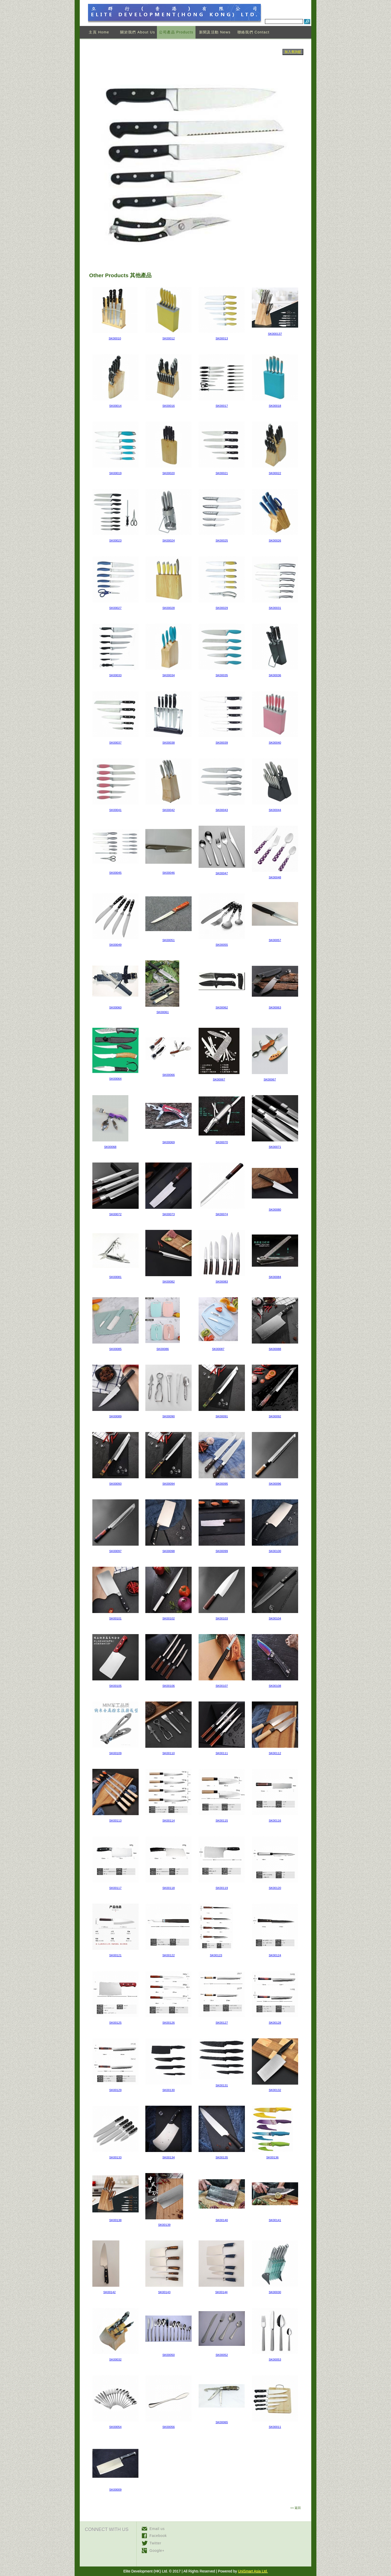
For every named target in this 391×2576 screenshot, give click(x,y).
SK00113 (115, 1820)
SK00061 (162, 1012)
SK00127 (222, 2022)
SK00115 (222, 1820)
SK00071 (275, 1146)
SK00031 (275, 607)
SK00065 (222, 2422)
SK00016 (168, 405)
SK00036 (275, 675)
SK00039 (222, 742)
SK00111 (222, 1753)
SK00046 (168, 872)
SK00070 (222, 1142)
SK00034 (168, 675)
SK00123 (216, 1955)
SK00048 (275, 877)
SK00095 (222, 1483)
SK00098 (168, 1551)
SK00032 (115, 2359)
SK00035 (222, 675)
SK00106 (168, 1685)
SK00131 (222, 2085)
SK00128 (275, 2022)
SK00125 (115, 2022)
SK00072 (115, 1214)
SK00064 (115, 1078)
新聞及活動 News (215, 32)
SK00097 (115, 1551)
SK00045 (115, 872)
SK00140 (222, 2220)
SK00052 (222, 2354)
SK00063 (275, 1007)
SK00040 (275, 742)
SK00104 (275, 1618)
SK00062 (222, 1007)
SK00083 (222, 1281)
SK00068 (110, 1146)
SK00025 (222, 540)
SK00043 (222, 810)
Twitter (155, 2543)
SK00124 (275, 1955)
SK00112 (275, 1753)
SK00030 (275, 2292)
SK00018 (275, 405)
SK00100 (275, 1551)
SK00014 (115, 405)
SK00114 (168, 1820)
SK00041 (115, 810)
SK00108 (275, 1685)
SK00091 (222, 1416)
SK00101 (115, 1618)
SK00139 (164, 2224)
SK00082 (168, 1281)
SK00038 (168, 742)
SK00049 (115, 944)
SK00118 (168, 1887)
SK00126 (168, 2022)
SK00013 (222, 338)
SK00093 (115, 1483)
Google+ (156, 2550)
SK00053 (275, 2359)
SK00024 (168, 540)
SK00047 (222, 873)
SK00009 (115, 2489)
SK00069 (168, 1142)
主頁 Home (99, 32)
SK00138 (115, 2220)
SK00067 (219, 1079)
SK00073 (168, 1214)
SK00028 (168, 607)
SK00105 (115, 1685)
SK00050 (168, 2354)
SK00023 (115, 540)
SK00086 (162, 1348)
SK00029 (222, 607)
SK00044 (275, 810)
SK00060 (115, 1007)
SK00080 (275, 1209)
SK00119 (222, 1887)
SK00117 (115, 1887)
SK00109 (115, 1753)
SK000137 (275, 333)
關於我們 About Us (137, 32)
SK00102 (168, 1618)
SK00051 (168, 940)
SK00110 (168, 1753)
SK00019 (115, 473)
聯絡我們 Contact (253, 32)
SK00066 (168, 1074)
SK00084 (275, 1276)
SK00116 (275, 1820)
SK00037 (115, 742)
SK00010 (115, 338)
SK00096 (275, 1483)
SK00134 (168, 2157)
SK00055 (222, 944)
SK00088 (275, 1348)
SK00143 (164, 2292)
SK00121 (115, 1955)
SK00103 (222, 1618)
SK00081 (115, 1276)
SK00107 (222, 1685)
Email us (157, 2528)
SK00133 (115, 2157)
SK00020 (168, 473)
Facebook (158, 2536)
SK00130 (168, 2090)
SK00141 (275, 2220)
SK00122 (168, 1955)
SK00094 (168, 1483)
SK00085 (115, 1348)
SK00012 (168, 338)
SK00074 (222, 1214)
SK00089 (115, 1416)
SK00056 (168, 2426)
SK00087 (218, 1348)
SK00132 (275, 2090)
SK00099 (222, 1551)
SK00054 (115, 2426)
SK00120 (275, 1887)
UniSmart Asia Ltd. (253, 2571)
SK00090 (168, 1416)
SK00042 (168, 810)
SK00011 (275, 2426)
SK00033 (115, 675)
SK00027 (115, 607)
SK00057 (275, 940)
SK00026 (275, 540)
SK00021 (222, 473)
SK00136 (272, 2157)
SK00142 (109, 2292)
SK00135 (222, 2157)
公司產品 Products (176, 32)
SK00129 (115, 2090)
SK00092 (275, 1416)
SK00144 (221, 2292)
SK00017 (222, 405)
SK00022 (275, 473)
